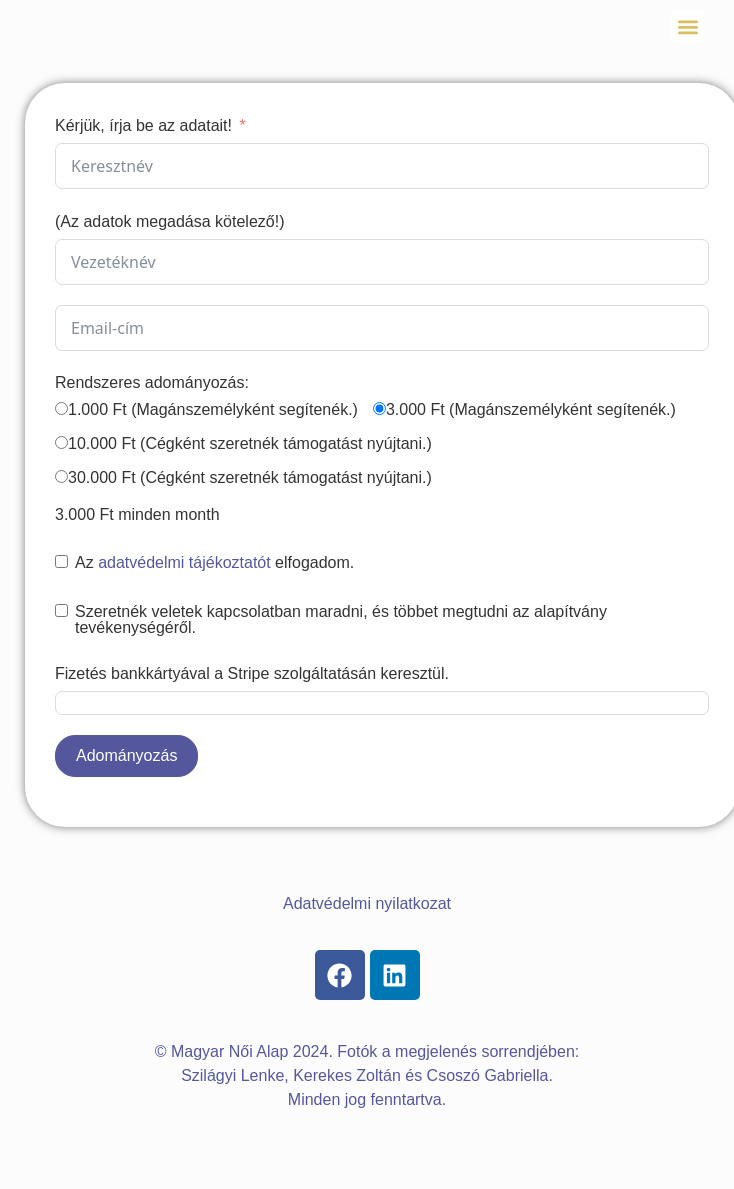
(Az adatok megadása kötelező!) (169, 221)
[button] (687, 26)
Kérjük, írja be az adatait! (143, 125)
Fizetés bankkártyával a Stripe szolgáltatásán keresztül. (252, 673)
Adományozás (126, 755)
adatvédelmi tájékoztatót (184, 562)
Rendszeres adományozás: (152, 382)
